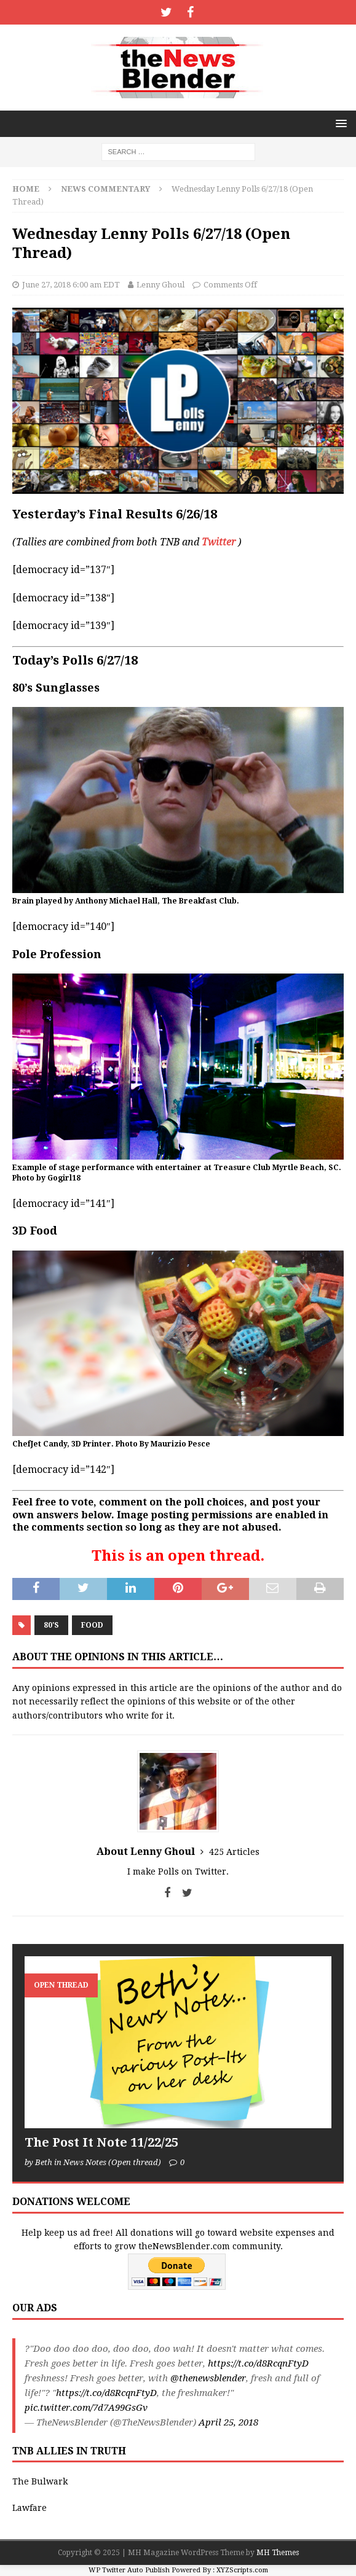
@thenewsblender (208, 2378)
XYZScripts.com (242, 2570)
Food (92, 1625)
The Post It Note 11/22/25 (101, 2142)
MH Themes (277, 2552)
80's (51, 1625)
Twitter (218, 542)
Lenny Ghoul (160, 284)
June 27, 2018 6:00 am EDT (71, 284)
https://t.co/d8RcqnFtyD (258, 2363)
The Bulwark (40, 2481)
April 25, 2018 (228, 2422)
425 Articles (234, 1852)
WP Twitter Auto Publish (129, 2570)
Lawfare (29, 2508)
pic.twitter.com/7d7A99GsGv (86, 2407)
